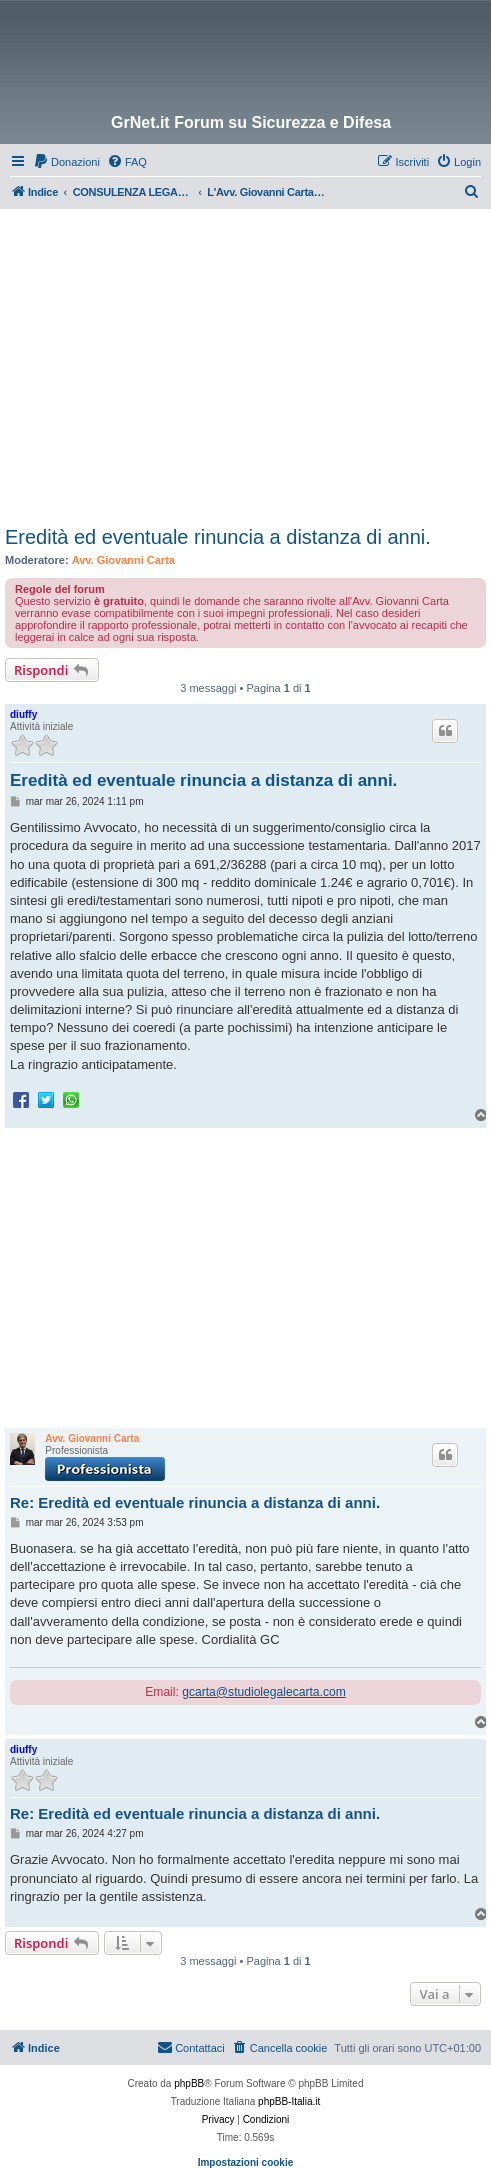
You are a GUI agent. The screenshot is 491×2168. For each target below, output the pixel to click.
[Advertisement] (248, 359)
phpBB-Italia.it (289, 2101)
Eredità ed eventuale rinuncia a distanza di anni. (218, 537)
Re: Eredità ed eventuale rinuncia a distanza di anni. (195, 1502)
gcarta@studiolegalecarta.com (264, 1692)
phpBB (189, 2083)
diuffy (23, 714)
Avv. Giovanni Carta (123, 560)
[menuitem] (66, 162)
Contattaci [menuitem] (191, 2047)
